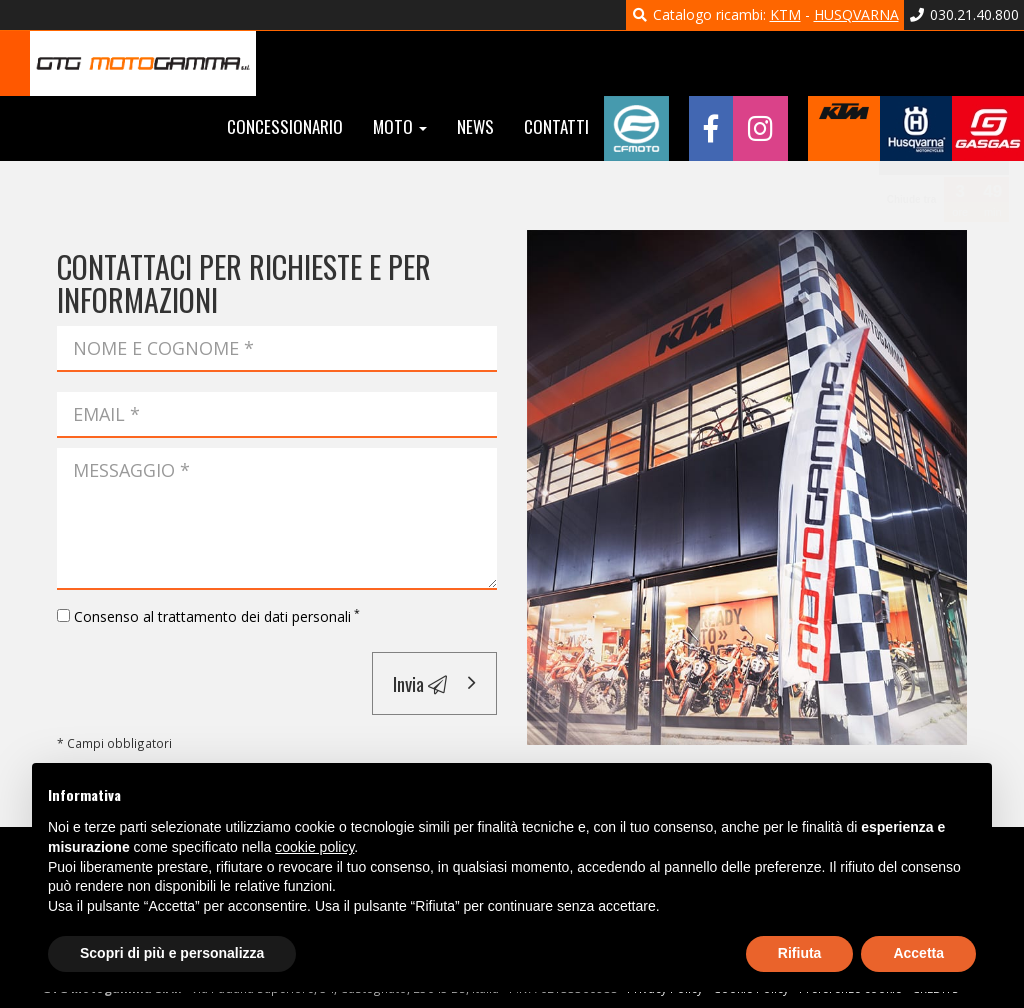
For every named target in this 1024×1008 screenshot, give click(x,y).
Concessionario (285, 126)
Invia (420, 683)
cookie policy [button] (314, 847)
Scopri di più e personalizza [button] (172, 953)
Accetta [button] (918, 953)
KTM (785, 14)
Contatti (556, 126)
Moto (400, 126)
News (475, 126)
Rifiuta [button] (800, 953)
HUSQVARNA (856, 14)
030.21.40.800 (964, 14)
